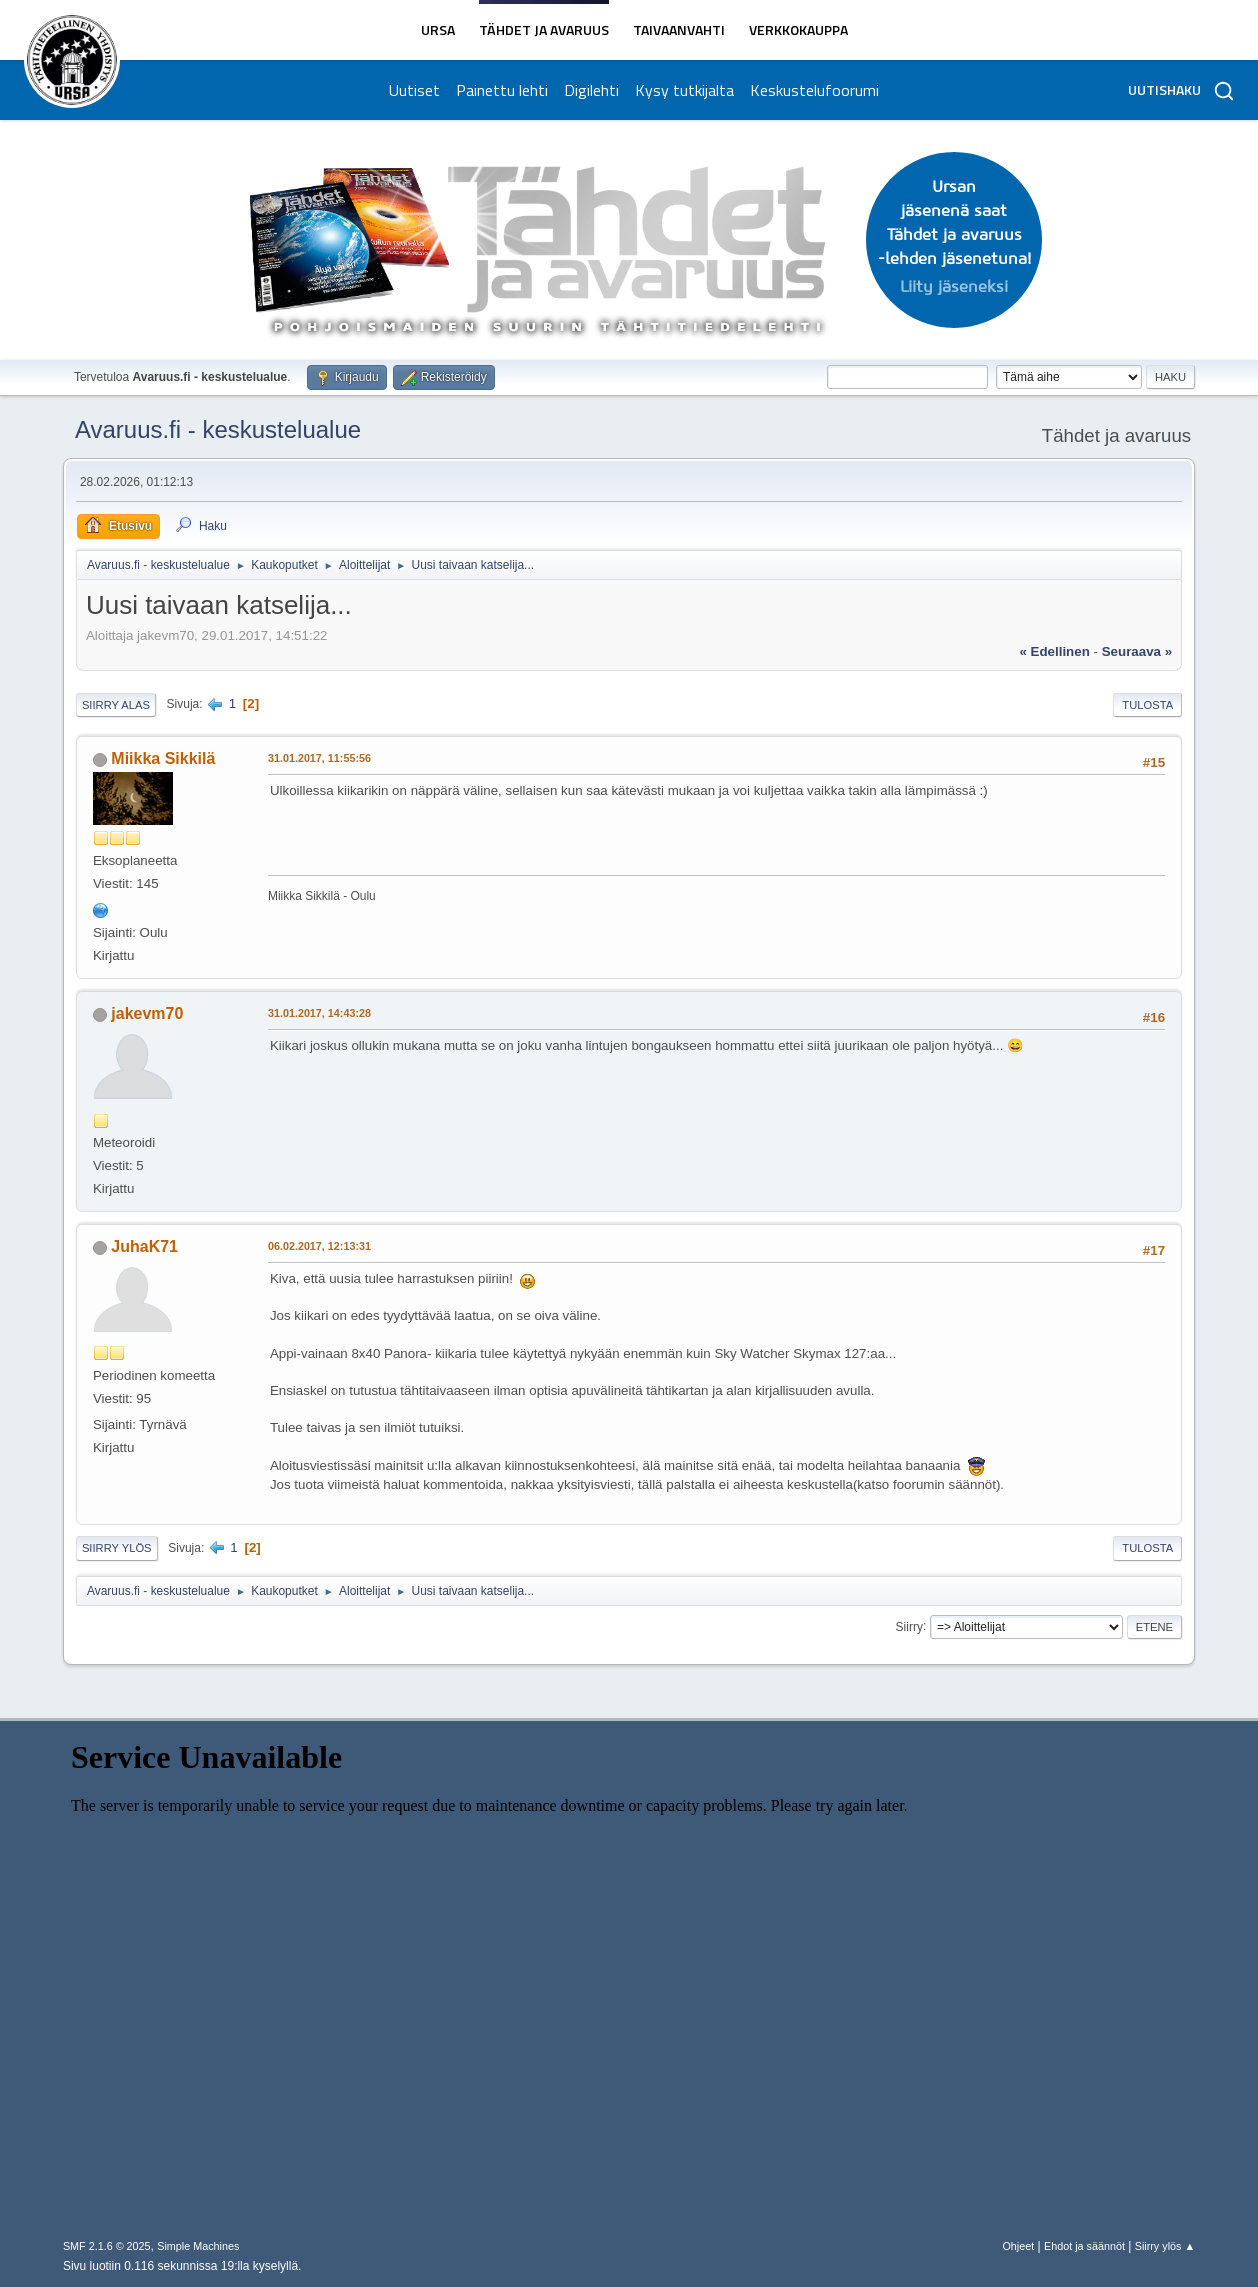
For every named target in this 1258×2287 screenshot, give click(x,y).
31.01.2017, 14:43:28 (319, 1013)
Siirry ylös (117, 1548)
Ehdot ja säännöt (1084, 2246)
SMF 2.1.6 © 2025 (107, 2246)
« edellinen (1054, 651)
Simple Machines (198, 2246)
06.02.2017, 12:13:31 (319, 1246)
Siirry (909, 1626)
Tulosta (1147, 705)
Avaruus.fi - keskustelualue (218, 429)
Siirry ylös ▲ (1165, 2246)
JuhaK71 (144, 1246)
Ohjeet (1018, 2246)
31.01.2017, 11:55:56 (319, 758)
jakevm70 (147, 1013)
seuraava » (1137, 651)
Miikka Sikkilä (163, 758)
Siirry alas (116, 705)
